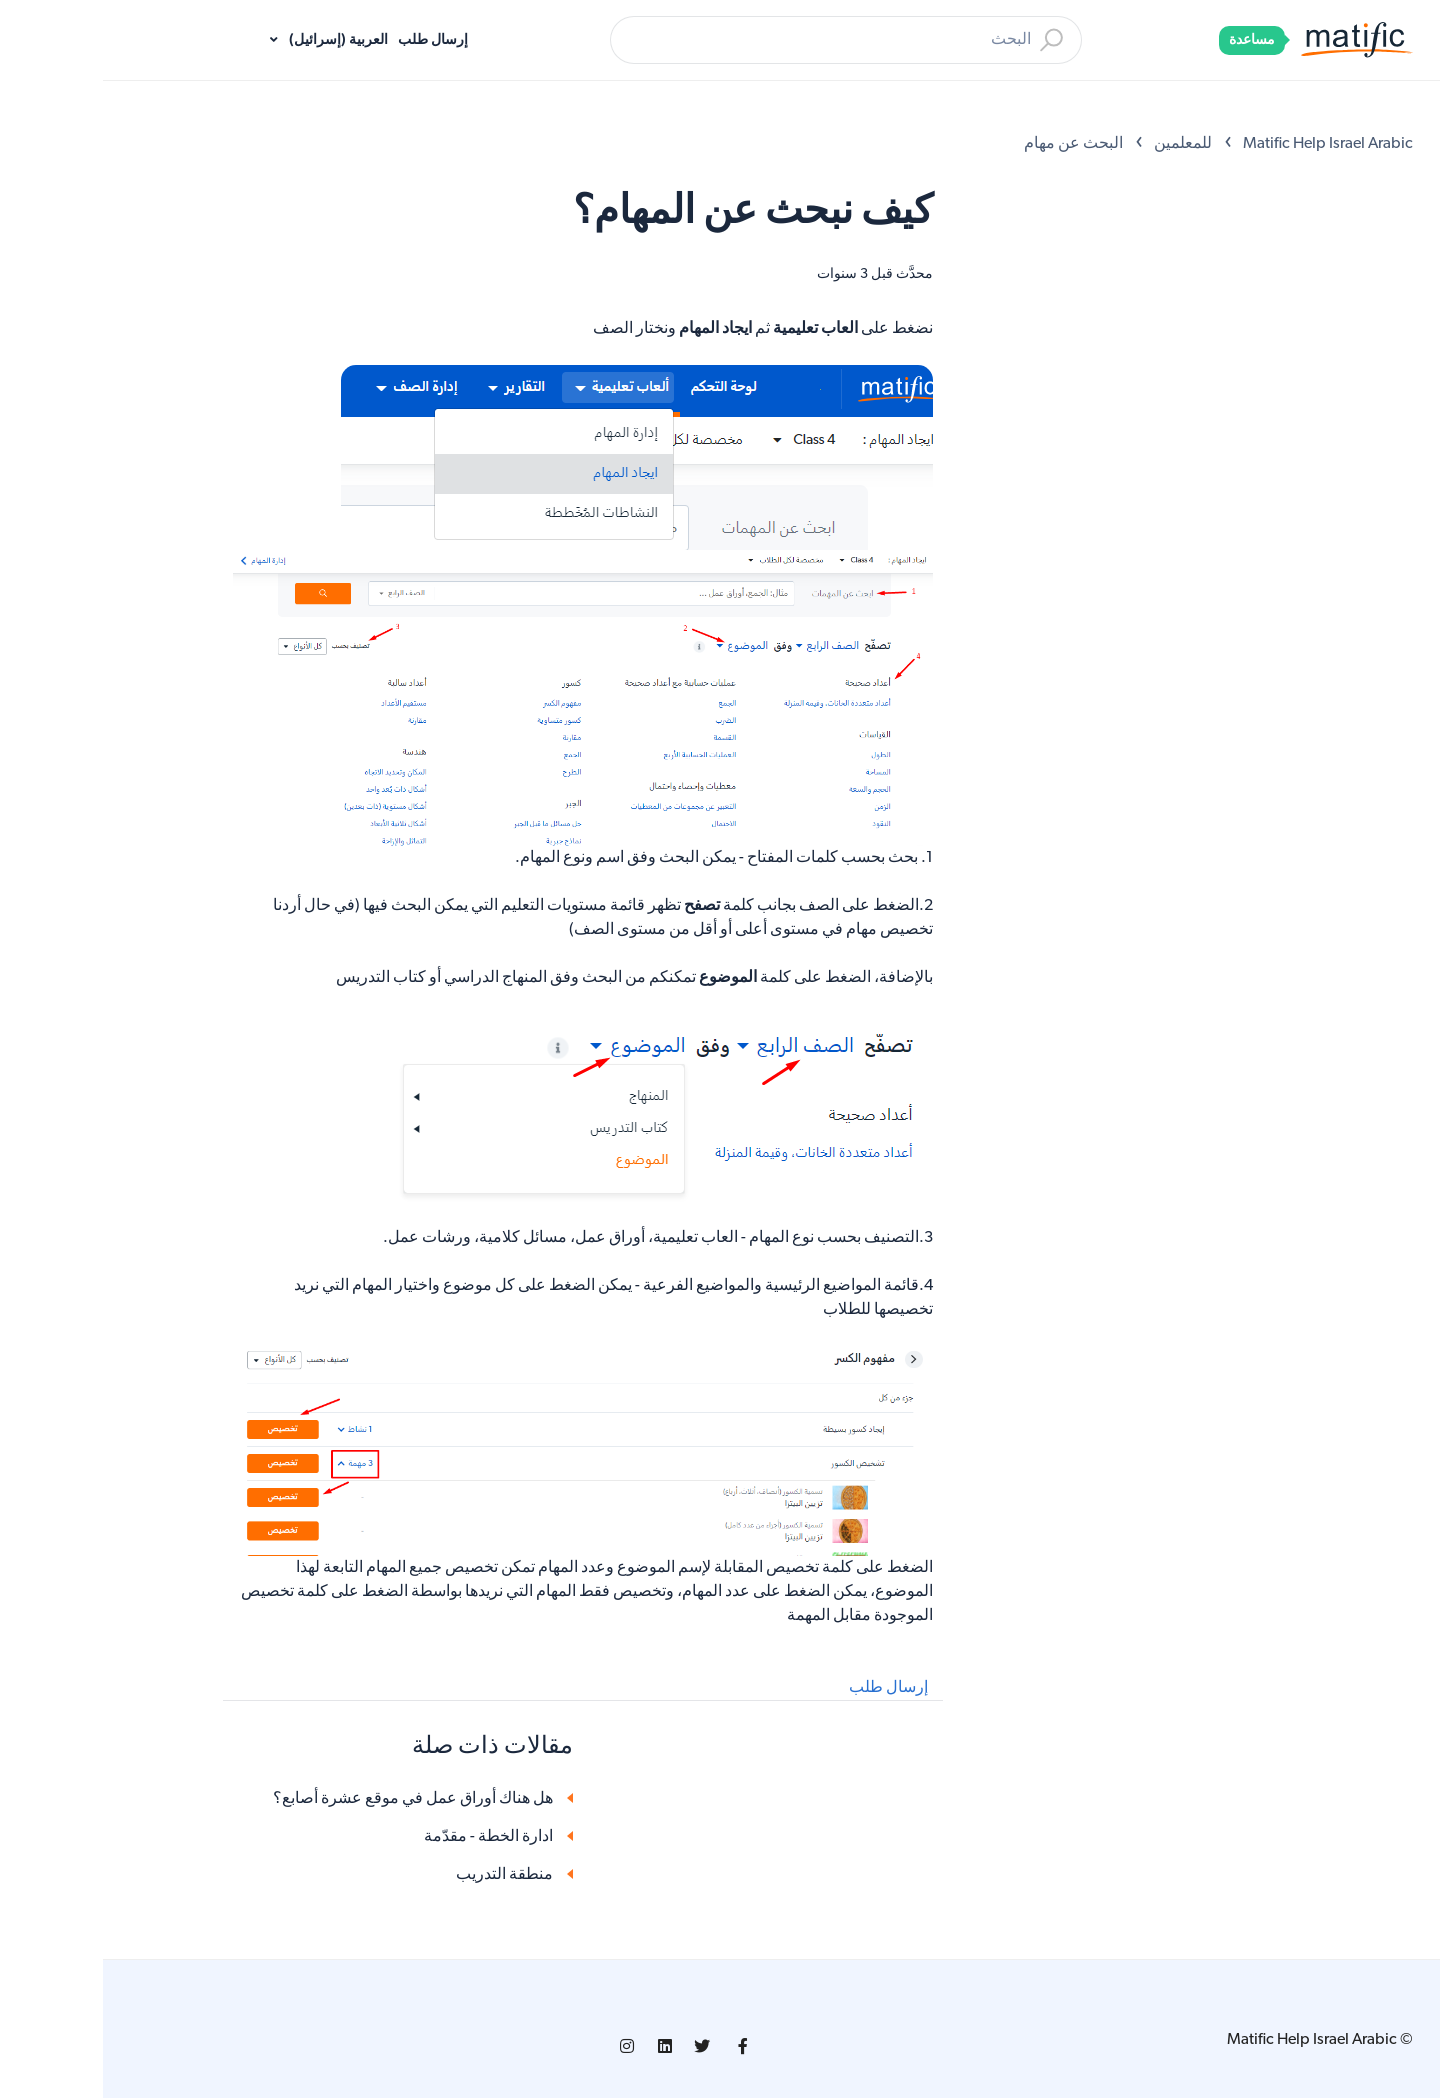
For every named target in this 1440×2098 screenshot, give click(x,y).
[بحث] (743, 40)
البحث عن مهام (970, 144)
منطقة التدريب (401, 1875)
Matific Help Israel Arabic (1225, 144)
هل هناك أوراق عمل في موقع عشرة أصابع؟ (310, 1799)
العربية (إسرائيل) (234, 40)
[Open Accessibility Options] (1397, 98)
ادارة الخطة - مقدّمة (385, 1837)
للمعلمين (1080, 144)
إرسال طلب (330, 40)
